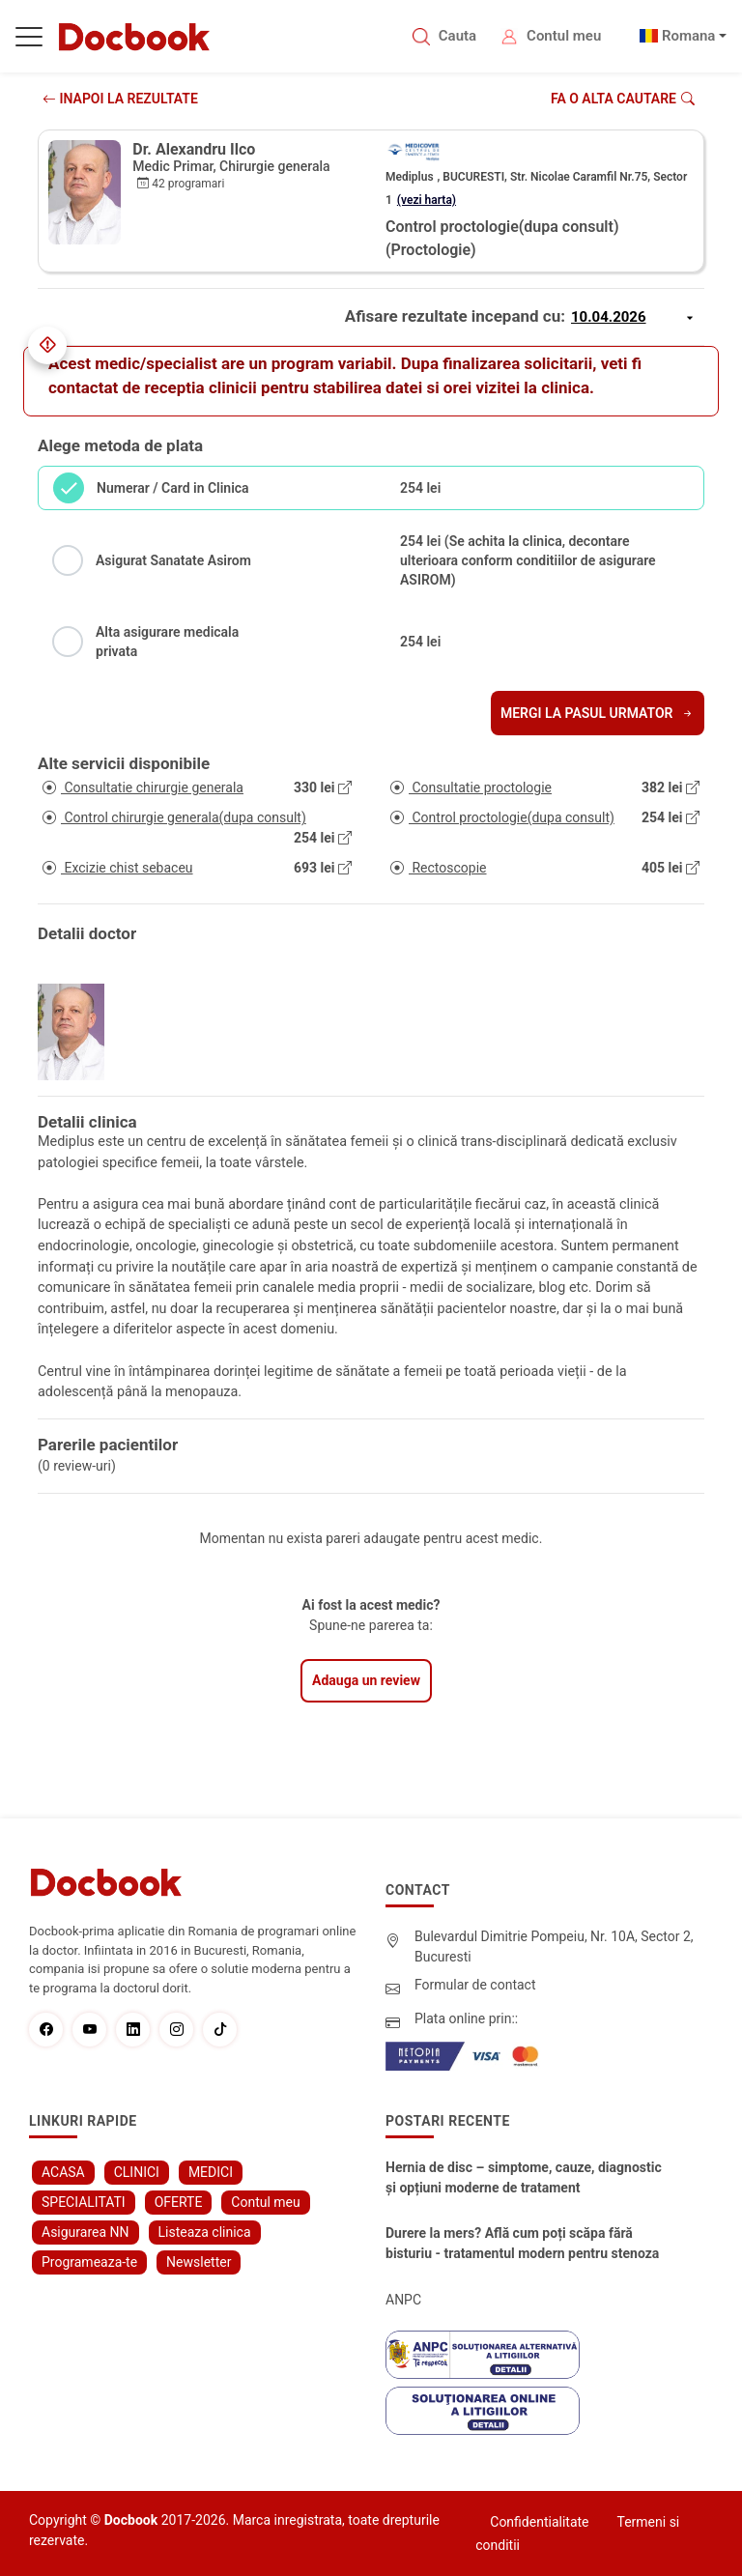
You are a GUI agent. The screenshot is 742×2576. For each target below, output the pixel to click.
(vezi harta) (426, 200)
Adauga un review (366, 1680)
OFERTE (179, 2202)
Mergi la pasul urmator (597, 713)
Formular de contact (475, 1984)
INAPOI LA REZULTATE (120, 98)
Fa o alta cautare (623, 98)
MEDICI (210, 2172)
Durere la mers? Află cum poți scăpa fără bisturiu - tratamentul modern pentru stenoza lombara (522, 2244)
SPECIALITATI (84, 2202)
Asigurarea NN (85, 2232)
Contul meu (564, 35)
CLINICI (136, 2172)
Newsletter (198, 2262)
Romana (689, 35)
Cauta (457, 35)
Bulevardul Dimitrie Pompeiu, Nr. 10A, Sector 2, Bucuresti (554, 1946)
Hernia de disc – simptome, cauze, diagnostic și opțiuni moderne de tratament (523, 2177)
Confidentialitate (539, 2522)
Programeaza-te (89, 2262)
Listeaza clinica (204, 2232)
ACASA (63, 2172)
